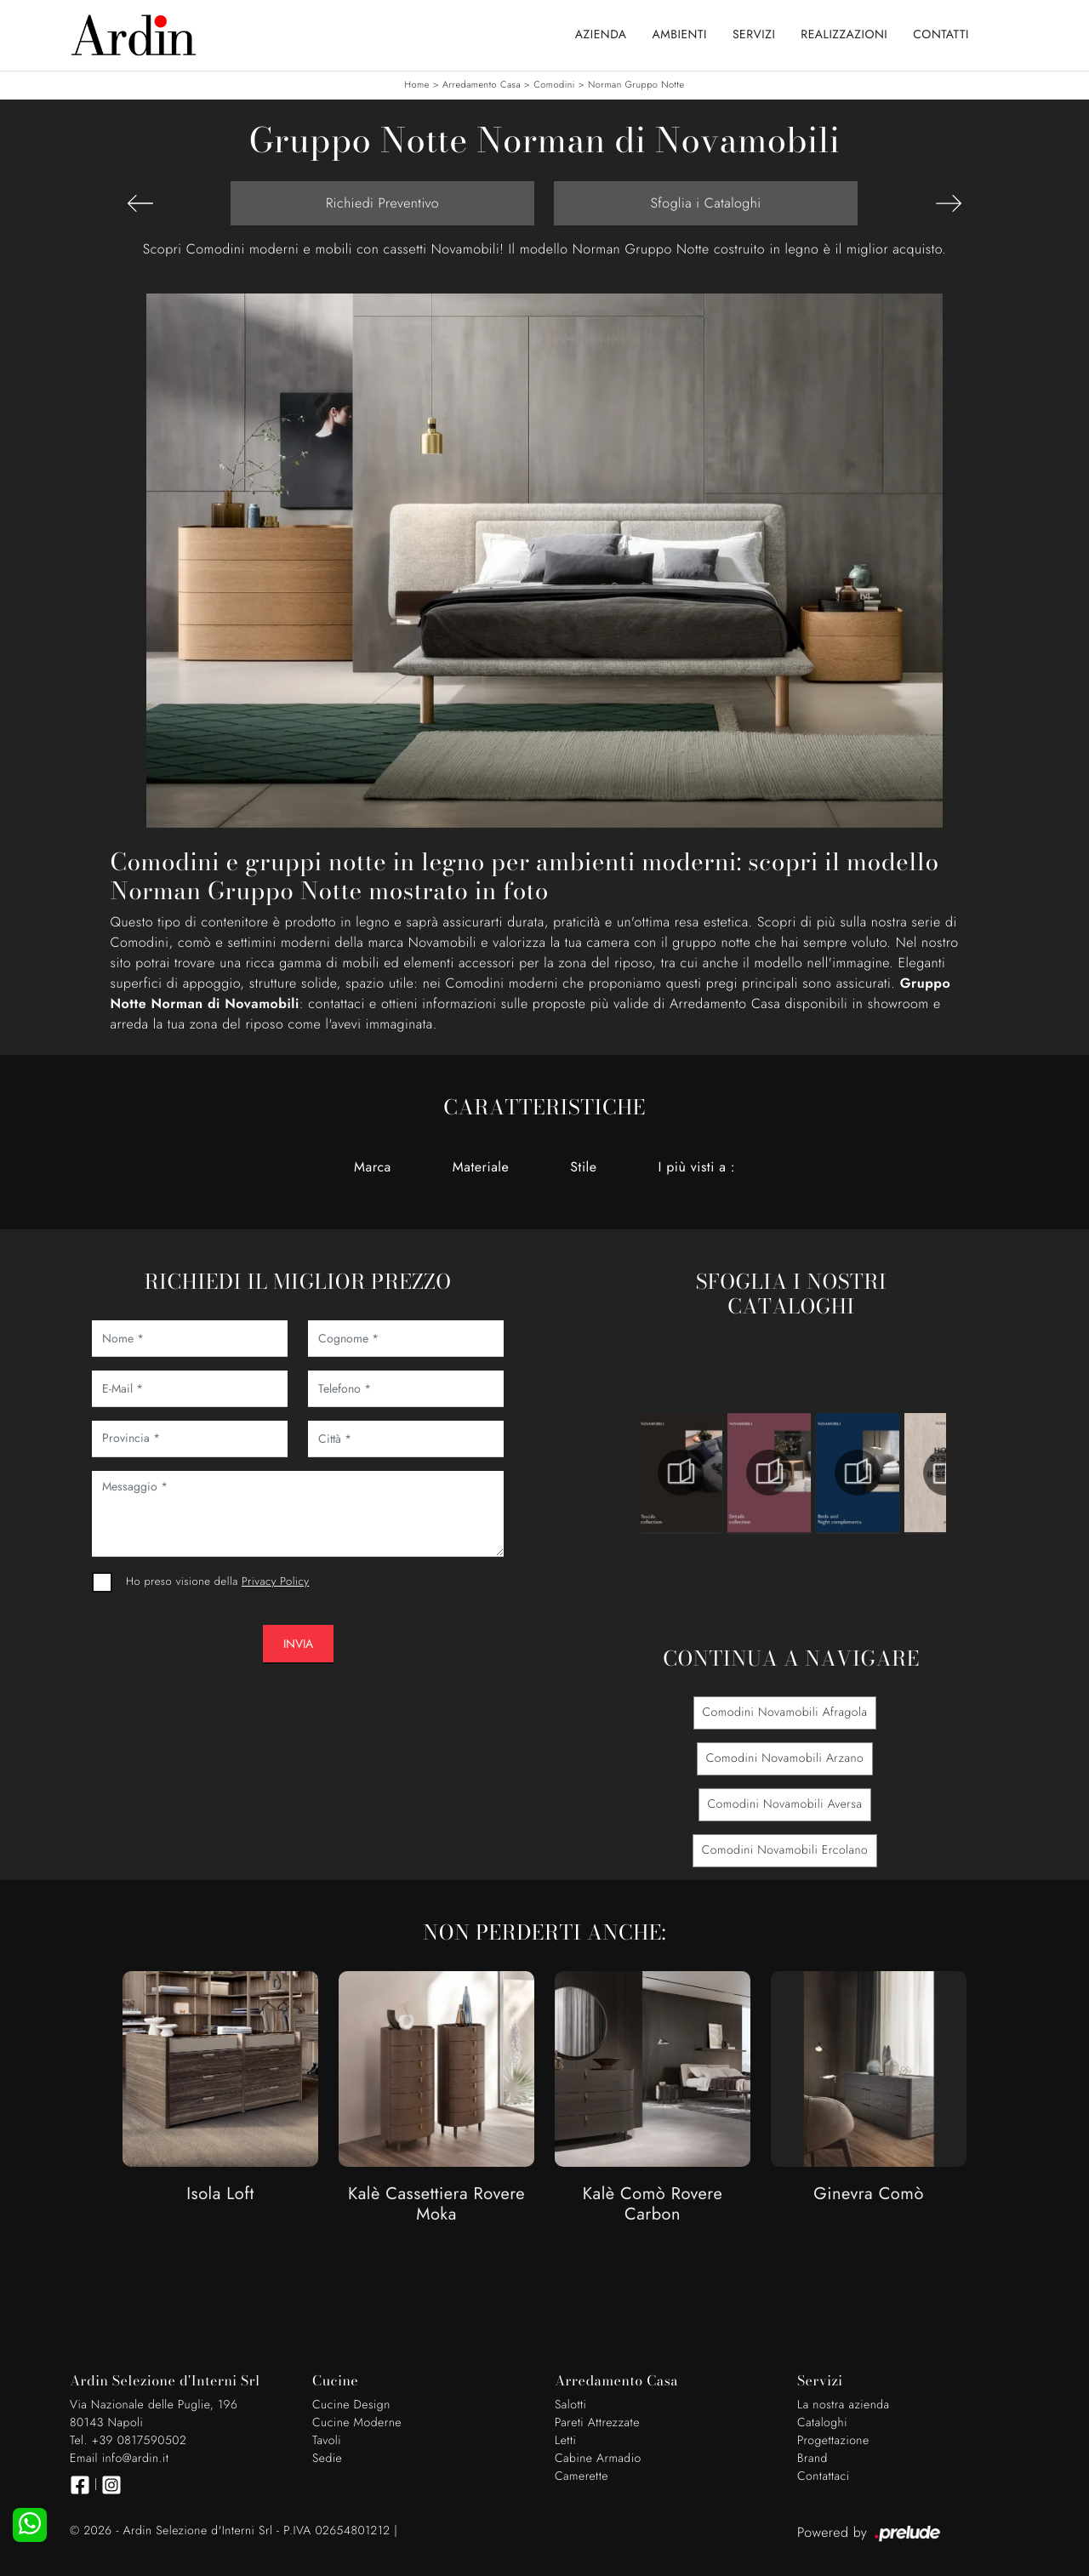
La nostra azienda (843, 2405)
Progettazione (833, 2440)
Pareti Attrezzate (597, 2422)
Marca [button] (372, 1167)
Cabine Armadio (598, 2458)
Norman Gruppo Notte (636, 85)
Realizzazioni (844, 34)
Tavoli (326, 2440)
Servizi (754, 34)
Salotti (570, 2405)
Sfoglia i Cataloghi (705, 203)
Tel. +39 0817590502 (128, 2440)
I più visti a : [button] (697, 1167)
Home (416, 85)
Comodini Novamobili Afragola (785, 1712)
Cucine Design (351, 2405)
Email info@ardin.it (119, 2458)
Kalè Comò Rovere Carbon (652, 2205)
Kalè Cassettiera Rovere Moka (436, 2205)
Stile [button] (583, 1167)
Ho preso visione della (217, 1581)
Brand (812, 2458)
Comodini (554, 85)
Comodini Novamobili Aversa (785, 1804)
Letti (565, 2440)
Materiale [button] (481, 1167)
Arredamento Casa (481, 85)
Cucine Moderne (357, 2422)
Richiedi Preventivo (382, 203)
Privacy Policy (275, 1581)
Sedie (327, 2458)
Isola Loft (220, 2194)
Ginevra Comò (868, 2194)
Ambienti (680, 34)
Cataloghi (822, 2422)
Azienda (601, 34)
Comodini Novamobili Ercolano (785, 1850)
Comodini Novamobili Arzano (785, 1758)
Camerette (581, 2476)
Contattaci (823, 2476)
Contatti (941, 34)
